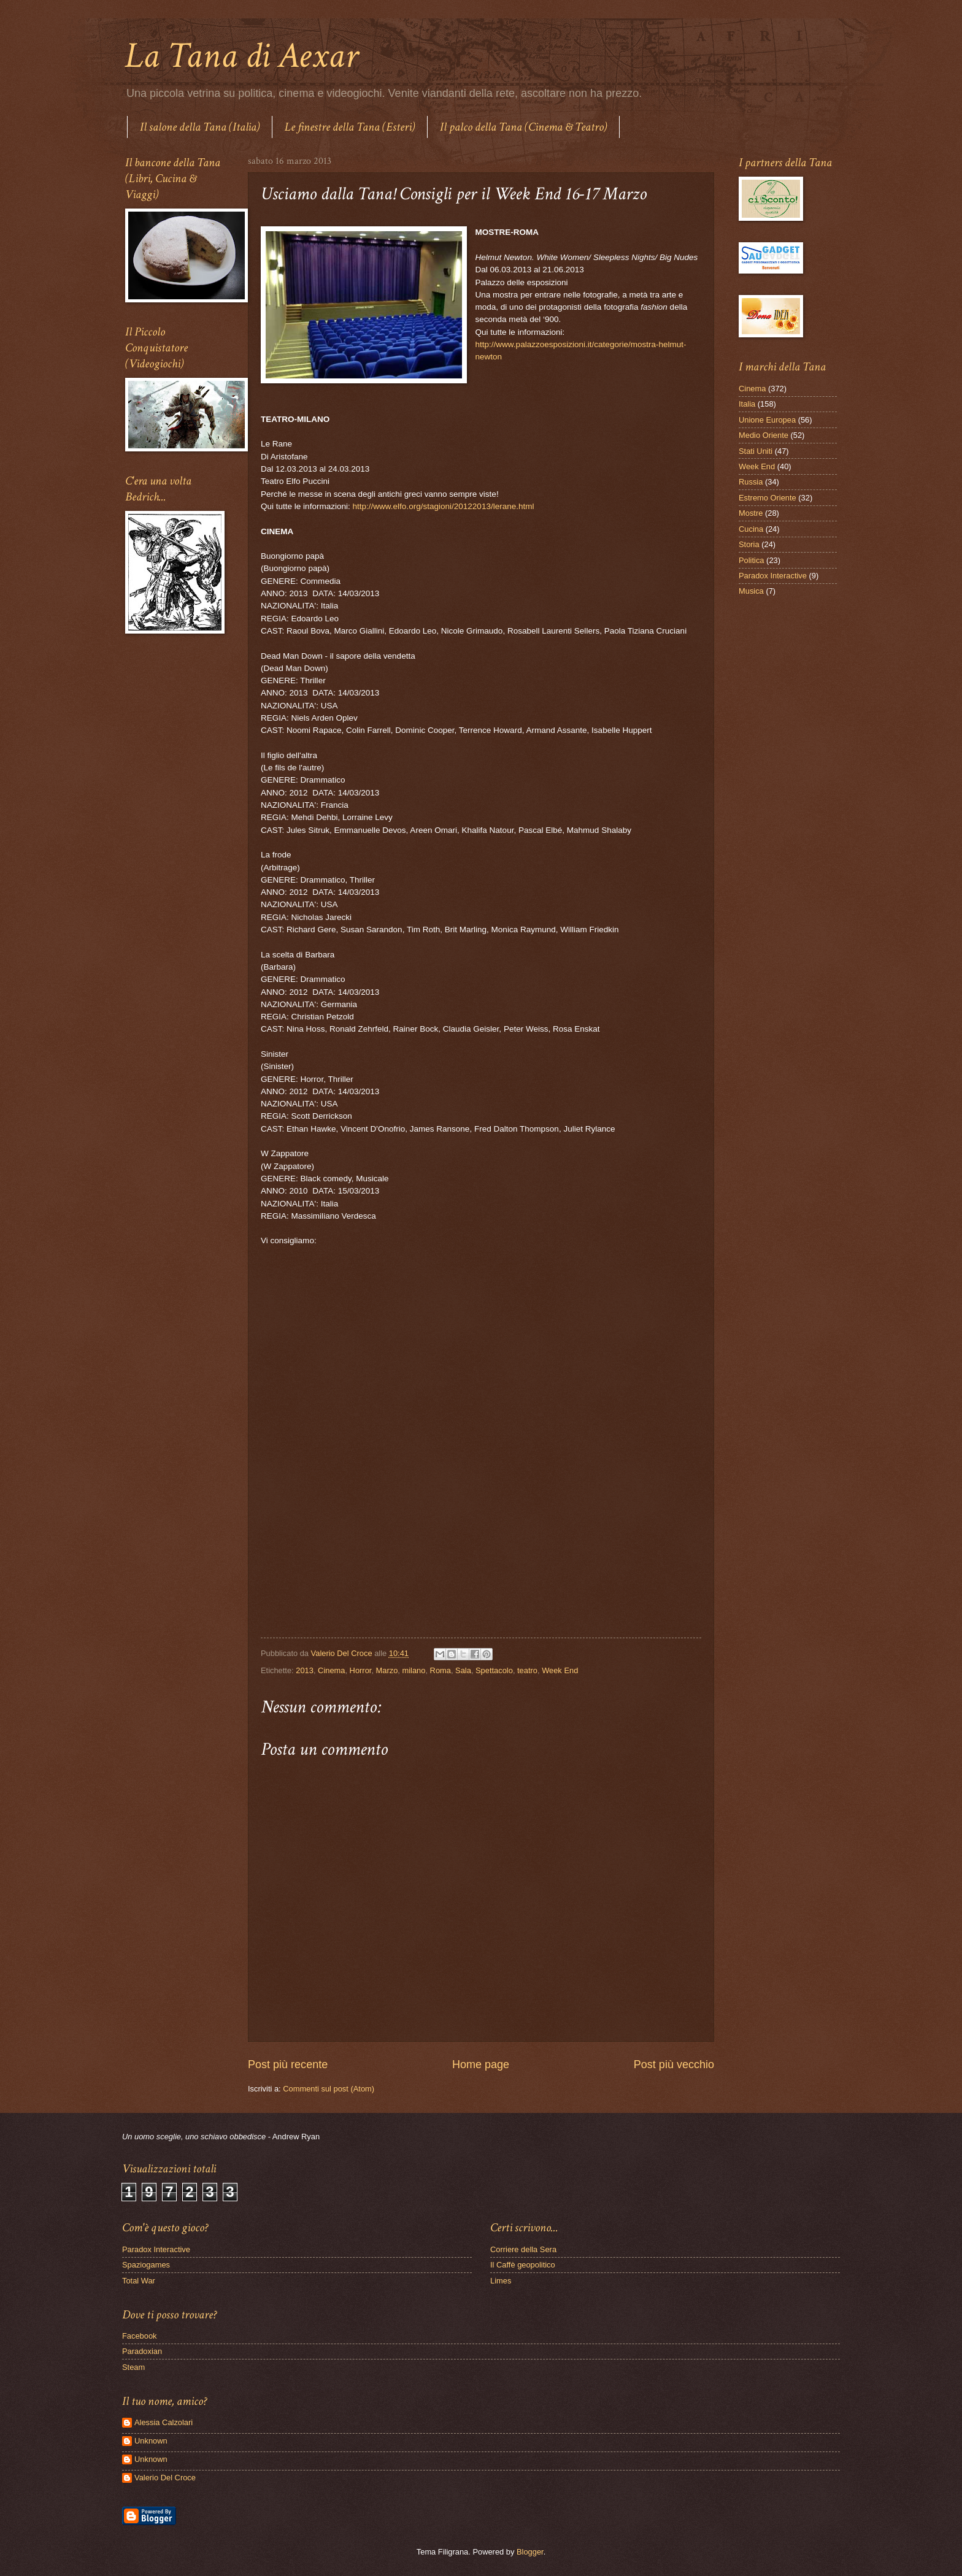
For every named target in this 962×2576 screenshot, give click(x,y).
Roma (440, 1670)
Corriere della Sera (523, 2249)
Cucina (751, 529)
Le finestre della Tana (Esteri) (350, 127)
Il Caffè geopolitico (522, 2264)
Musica (751, 591)
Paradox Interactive (773, 575)
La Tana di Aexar (241, 56)
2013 (305, 1670)
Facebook (139, 2335)
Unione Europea (767, 419)
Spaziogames (146, 2264)
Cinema (331, 1670)
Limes (500, 2280)
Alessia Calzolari (163, 2422)
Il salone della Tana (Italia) (200, 127)
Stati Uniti (755, 451)
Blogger (530, 2551)
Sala (463, 1670)
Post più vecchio (674, 2064)
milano (413, 1670)
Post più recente (288, 2064)
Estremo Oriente (767, 497)
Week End (560, 1670)
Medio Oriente (763, 435)
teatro (527, 1670)
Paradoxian (142, 2351)
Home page (480, 2064)
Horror (361, 1670)
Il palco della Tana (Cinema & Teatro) (523, 127)
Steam (133, 2367)
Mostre (751, 513)
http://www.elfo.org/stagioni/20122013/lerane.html (443, 506)
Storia (749, 544)
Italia (747, 403)
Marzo (387, 1670)
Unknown (150, 2440)
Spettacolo (494, 1670)
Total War (138, 2280)
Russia (751, 481)
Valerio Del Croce (165, 2477)
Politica (751, 560)
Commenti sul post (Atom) (328, 2088)
